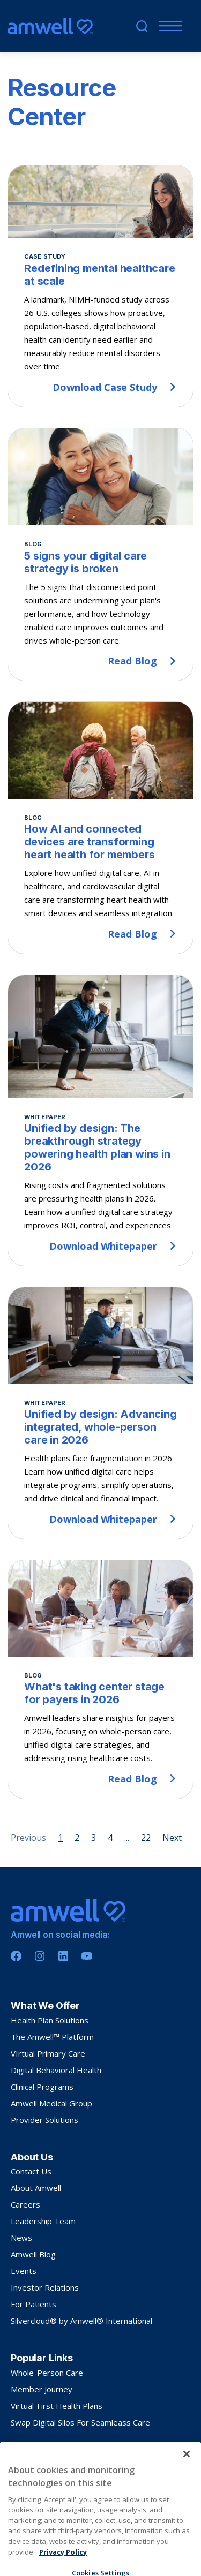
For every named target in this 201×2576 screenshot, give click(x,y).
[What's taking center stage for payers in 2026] (100, 1679)
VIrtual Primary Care (48, 2053)
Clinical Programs (42, 2086)
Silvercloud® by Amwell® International (81, 2320)
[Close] (186, 2470)
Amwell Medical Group (51, 2103)
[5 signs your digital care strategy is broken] (100, 555)
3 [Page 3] (93, 1838)
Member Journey (41, 2389)
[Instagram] (39, 1956)
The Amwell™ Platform (52, 2036)
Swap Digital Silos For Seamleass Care (80, 2422)
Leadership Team (43, 2221)
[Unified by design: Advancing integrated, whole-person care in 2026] (100, 1413)
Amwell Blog (33, 2254)
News (21, 2237)
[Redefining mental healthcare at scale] (100, 286)
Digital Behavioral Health (56, 2070)
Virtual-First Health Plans (56, 2405)
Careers (25, 2204)
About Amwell (36, 2187)
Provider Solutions (44, 2119)
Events (23, 2270)
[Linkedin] (63, 1956)
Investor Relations (45, 2287)
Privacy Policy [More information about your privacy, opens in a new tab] (63, 2568)
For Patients (33, 2304)
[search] (142, 26)
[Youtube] (87, 1956)
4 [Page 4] (110, 1838)
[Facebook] (16, 1956)
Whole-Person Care (47, 2372)
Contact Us (31, 2171)
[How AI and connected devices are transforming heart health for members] (100, 827)
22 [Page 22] (146, 1838)
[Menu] (168, 26)
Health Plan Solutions (49, 2020)
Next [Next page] (172, 1838)
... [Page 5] (126, 1838)
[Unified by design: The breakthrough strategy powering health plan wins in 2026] (100, 1120)
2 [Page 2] (77, 1838)
